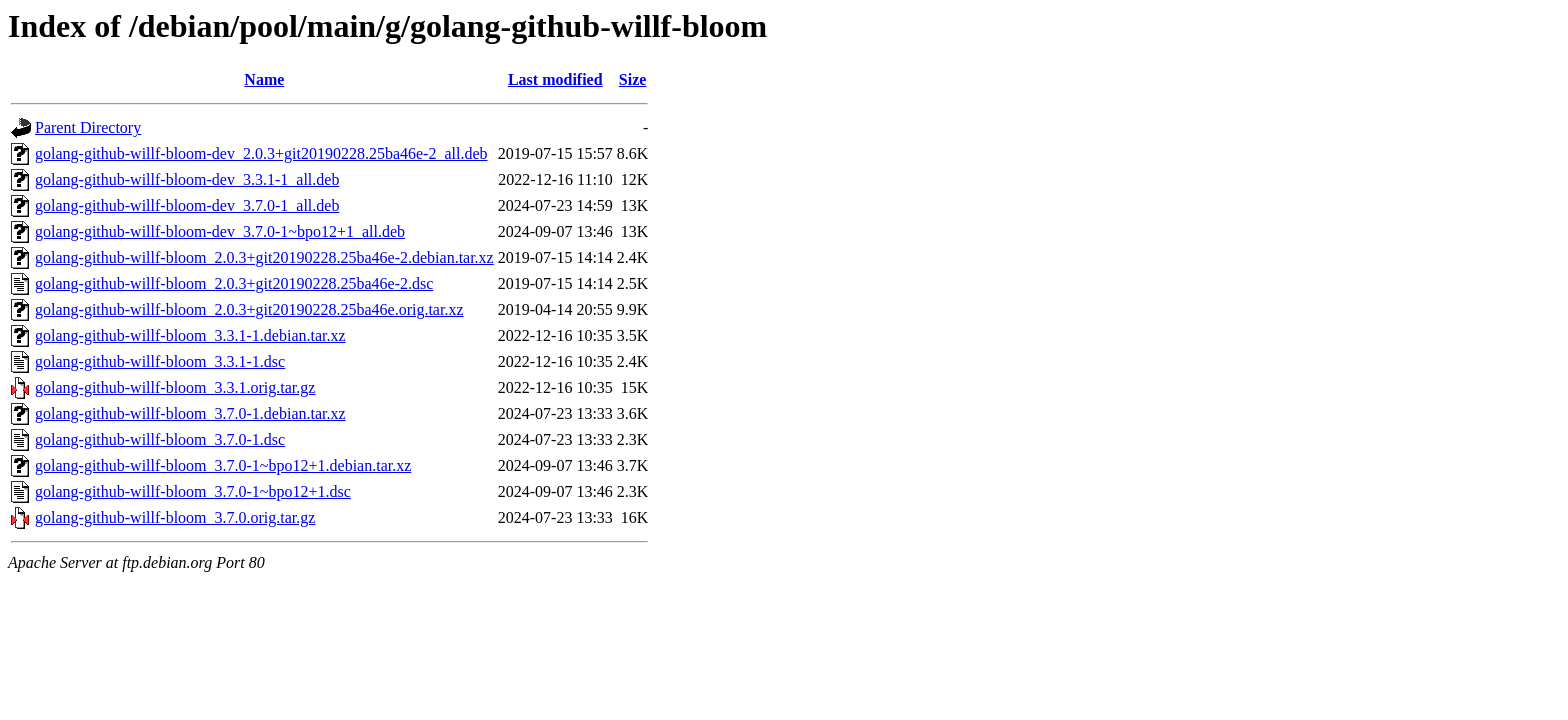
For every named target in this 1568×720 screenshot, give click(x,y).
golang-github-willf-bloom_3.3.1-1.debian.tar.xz (190, 335)
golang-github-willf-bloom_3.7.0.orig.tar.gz (175, 517)
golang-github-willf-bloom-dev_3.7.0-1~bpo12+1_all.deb (220, 231)
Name (264, 79)
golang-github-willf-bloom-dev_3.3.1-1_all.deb (187, 179)
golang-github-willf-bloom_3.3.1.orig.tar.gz (175, 387)
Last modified (555, 79)
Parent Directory (88, 127)
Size (633, 79)
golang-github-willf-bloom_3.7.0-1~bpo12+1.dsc (193, 491)
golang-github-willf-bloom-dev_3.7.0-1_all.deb (187, 205)
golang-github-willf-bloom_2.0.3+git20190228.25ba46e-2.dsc (234, 283)
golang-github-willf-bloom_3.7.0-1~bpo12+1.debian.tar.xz (223, 465)
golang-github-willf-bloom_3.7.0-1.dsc (160, 439)
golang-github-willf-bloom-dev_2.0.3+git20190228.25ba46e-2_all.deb (261, 153)
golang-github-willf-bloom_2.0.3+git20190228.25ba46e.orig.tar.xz (249, 309)
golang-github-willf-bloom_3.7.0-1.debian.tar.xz (190, 413)
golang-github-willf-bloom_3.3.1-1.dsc (160, 361)
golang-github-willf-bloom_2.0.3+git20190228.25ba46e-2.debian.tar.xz (264, 257)
